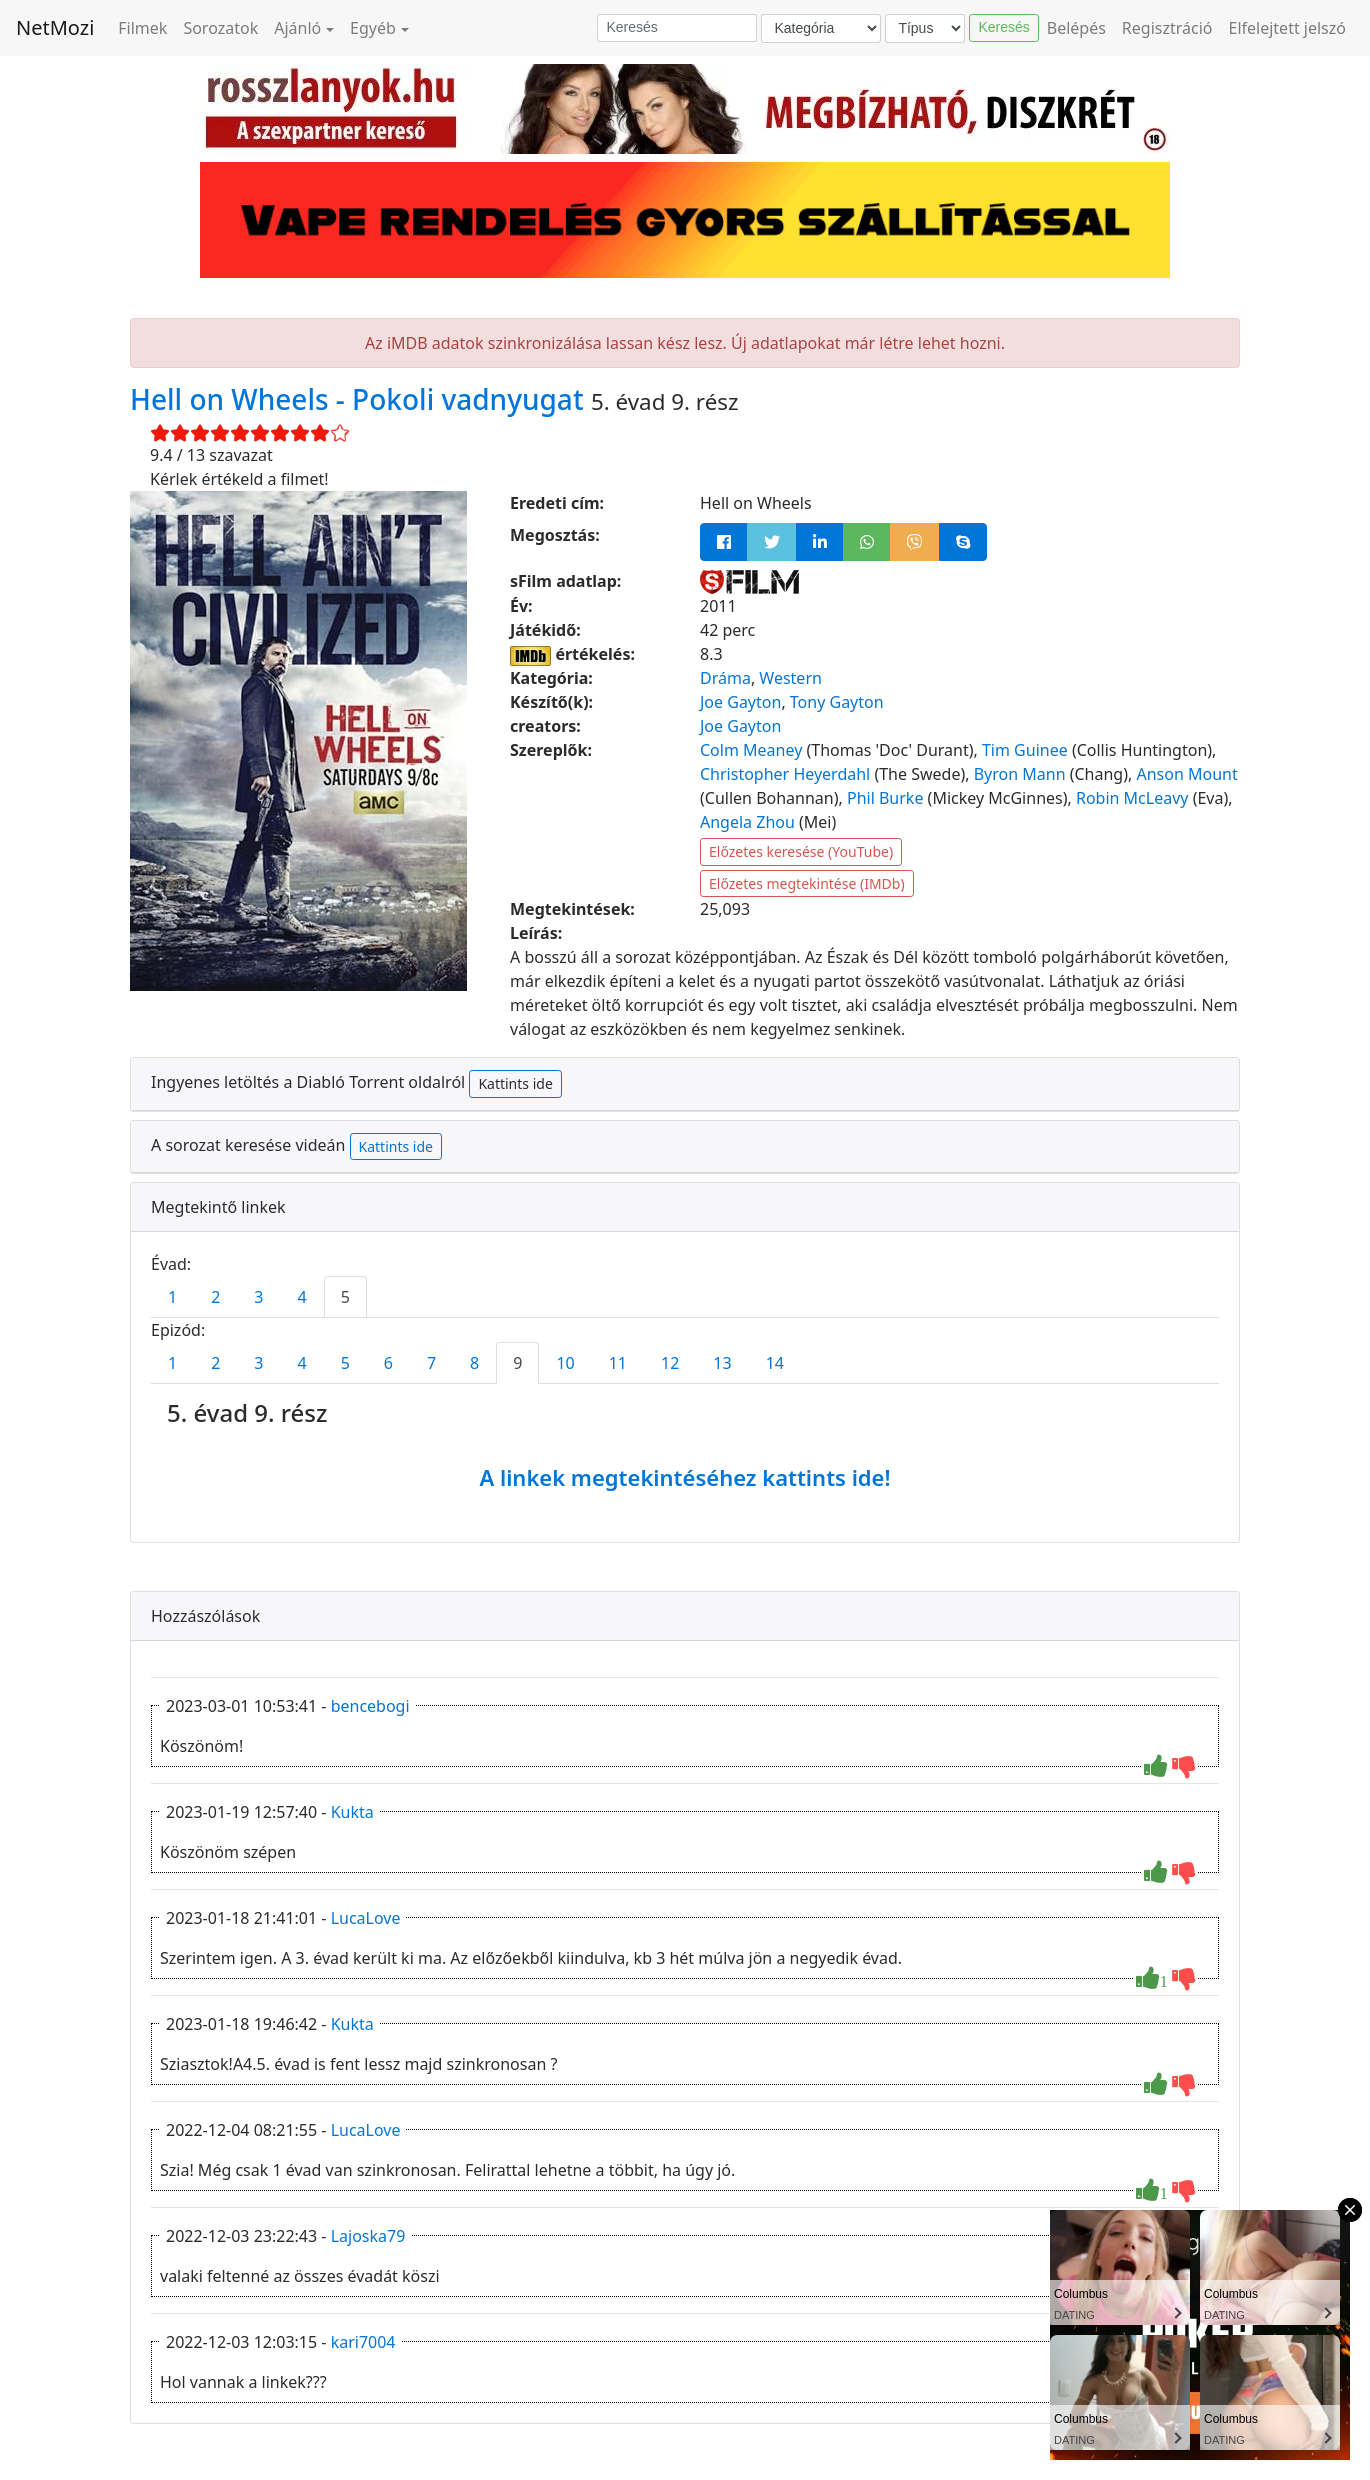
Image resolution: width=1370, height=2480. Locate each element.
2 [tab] (215, 1297)
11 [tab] (618, 1363)
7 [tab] (431, 1363)
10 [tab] (565, 1363)
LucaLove (366, 1918)
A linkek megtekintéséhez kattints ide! (684, 1477)
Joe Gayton (740, 702)
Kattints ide (515, 1083)
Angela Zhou (747, 822)
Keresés (1003, 27)
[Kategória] (821, 28)
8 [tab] (474, 1363)
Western (790, 678)
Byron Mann (1020, 774)
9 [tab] (517, 1363)
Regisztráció (1167, 28)
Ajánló (297, 28)
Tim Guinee (1025, 750)
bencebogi (370, 1706)
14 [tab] (775, 1363)
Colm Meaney (751, 750)
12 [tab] (670, 1363)
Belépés (1076, 28)
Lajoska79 (368, 2236)
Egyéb (373, 28)
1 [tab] (172, 1297)
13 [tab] (722, 1363)
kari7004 (363, 2342)
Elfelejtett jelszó (1288, 28)
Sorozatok (220, 28)
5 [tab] (345, 1297)
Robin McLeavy (1132, 798)
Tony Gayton (837, 702)
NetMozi (55, 27)
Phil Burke (885, 798)
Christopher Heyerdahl (785, 774)
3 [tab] (258, 1297)
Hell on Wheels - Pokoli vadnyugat (360, 399)
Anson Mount (1186, 774)
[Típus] (925, 28)
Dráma (725, 678)
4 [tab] (301, 1297)
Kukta (352, 1812)
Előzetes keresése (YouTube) (801, 851)
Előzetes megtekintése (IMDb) (807, 883)
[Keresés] (677, 28)
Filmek (142, 28)
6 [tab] (388, 1363)
